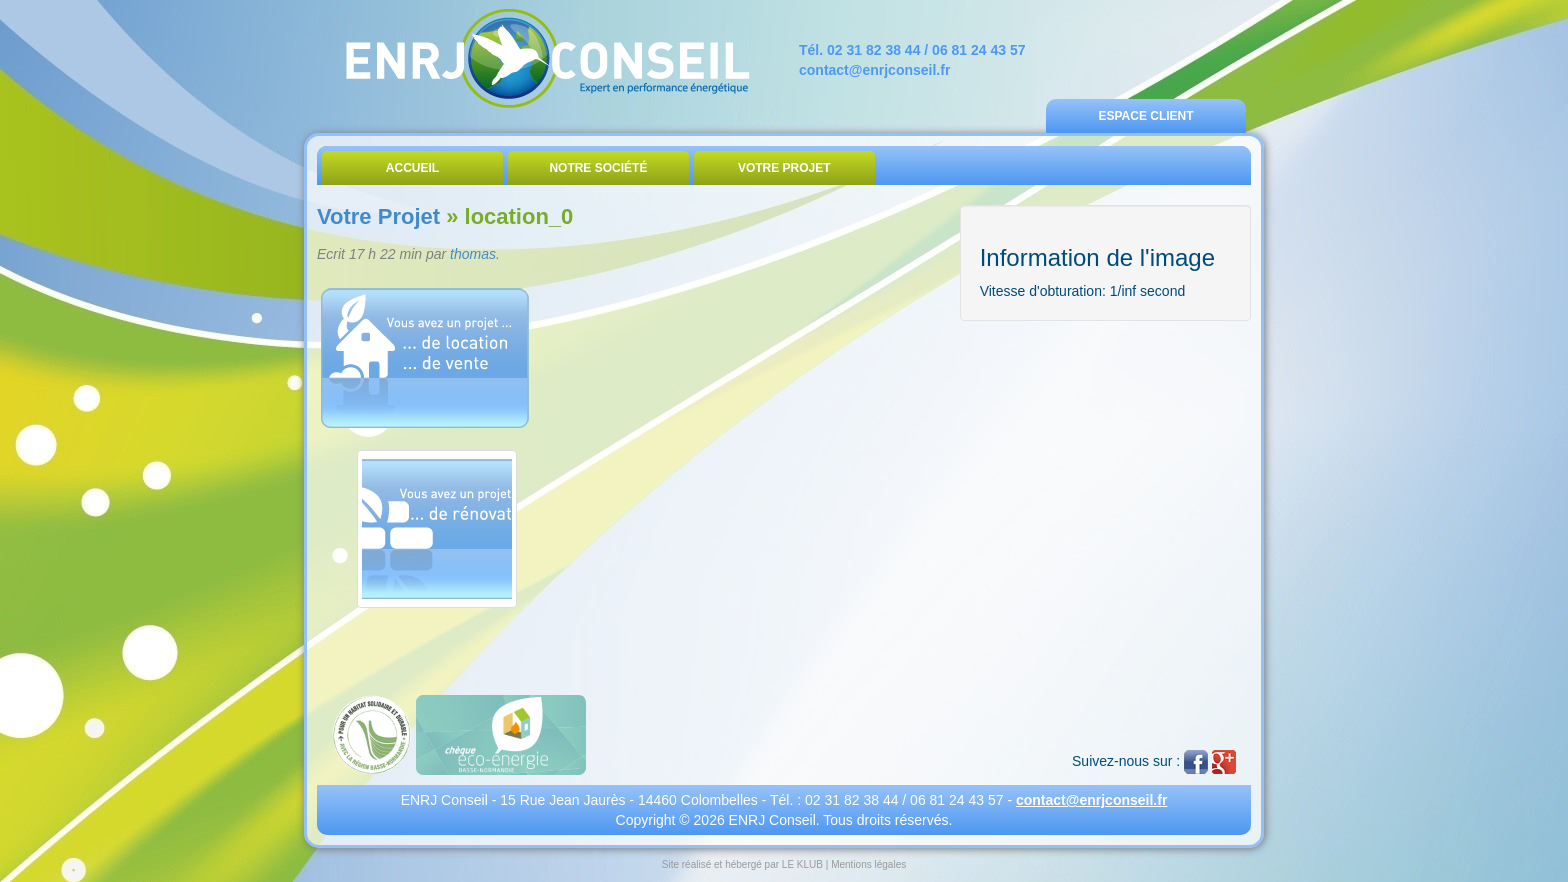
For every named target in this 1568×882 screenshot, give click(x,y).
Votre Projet (784, 168)
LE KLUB (802, 864)
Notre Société (598, 168)
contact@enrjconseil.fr (874, 70)
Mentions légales (868, 864)
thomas (473, 254)
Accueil (412, 168)
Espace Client (1145, 116)
